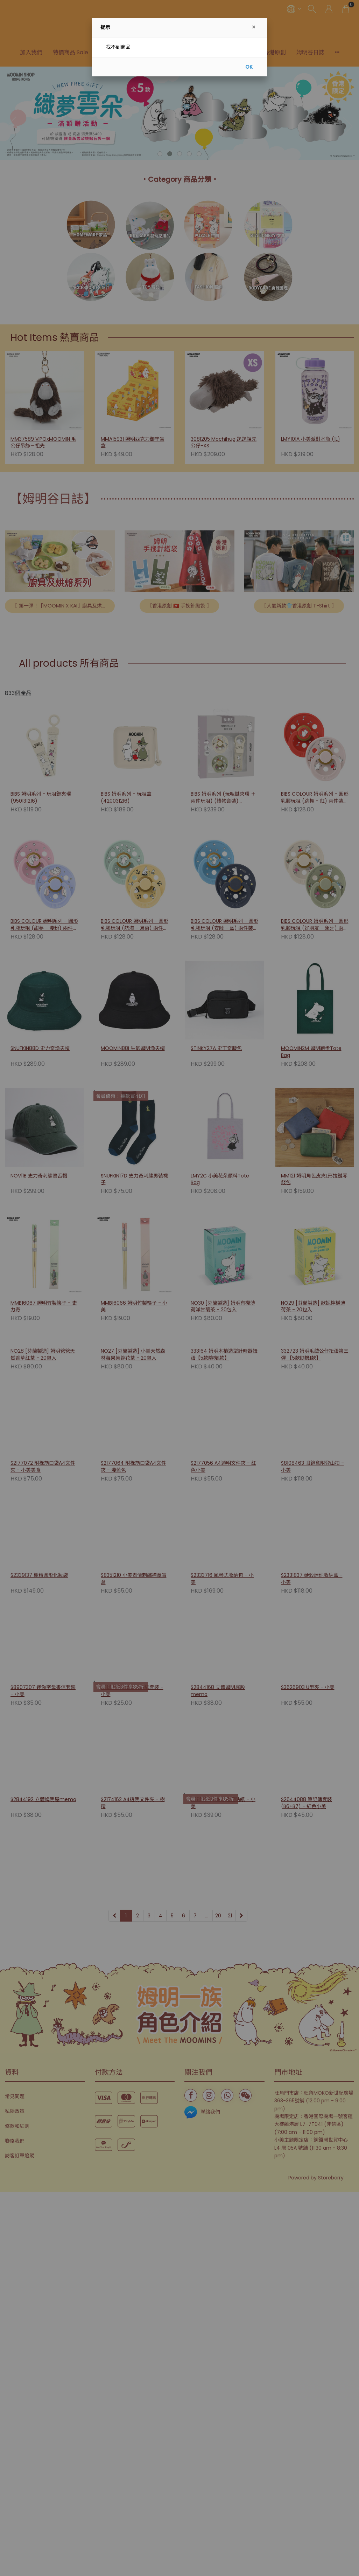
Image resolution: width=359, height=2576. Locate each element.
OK (249, 66)
